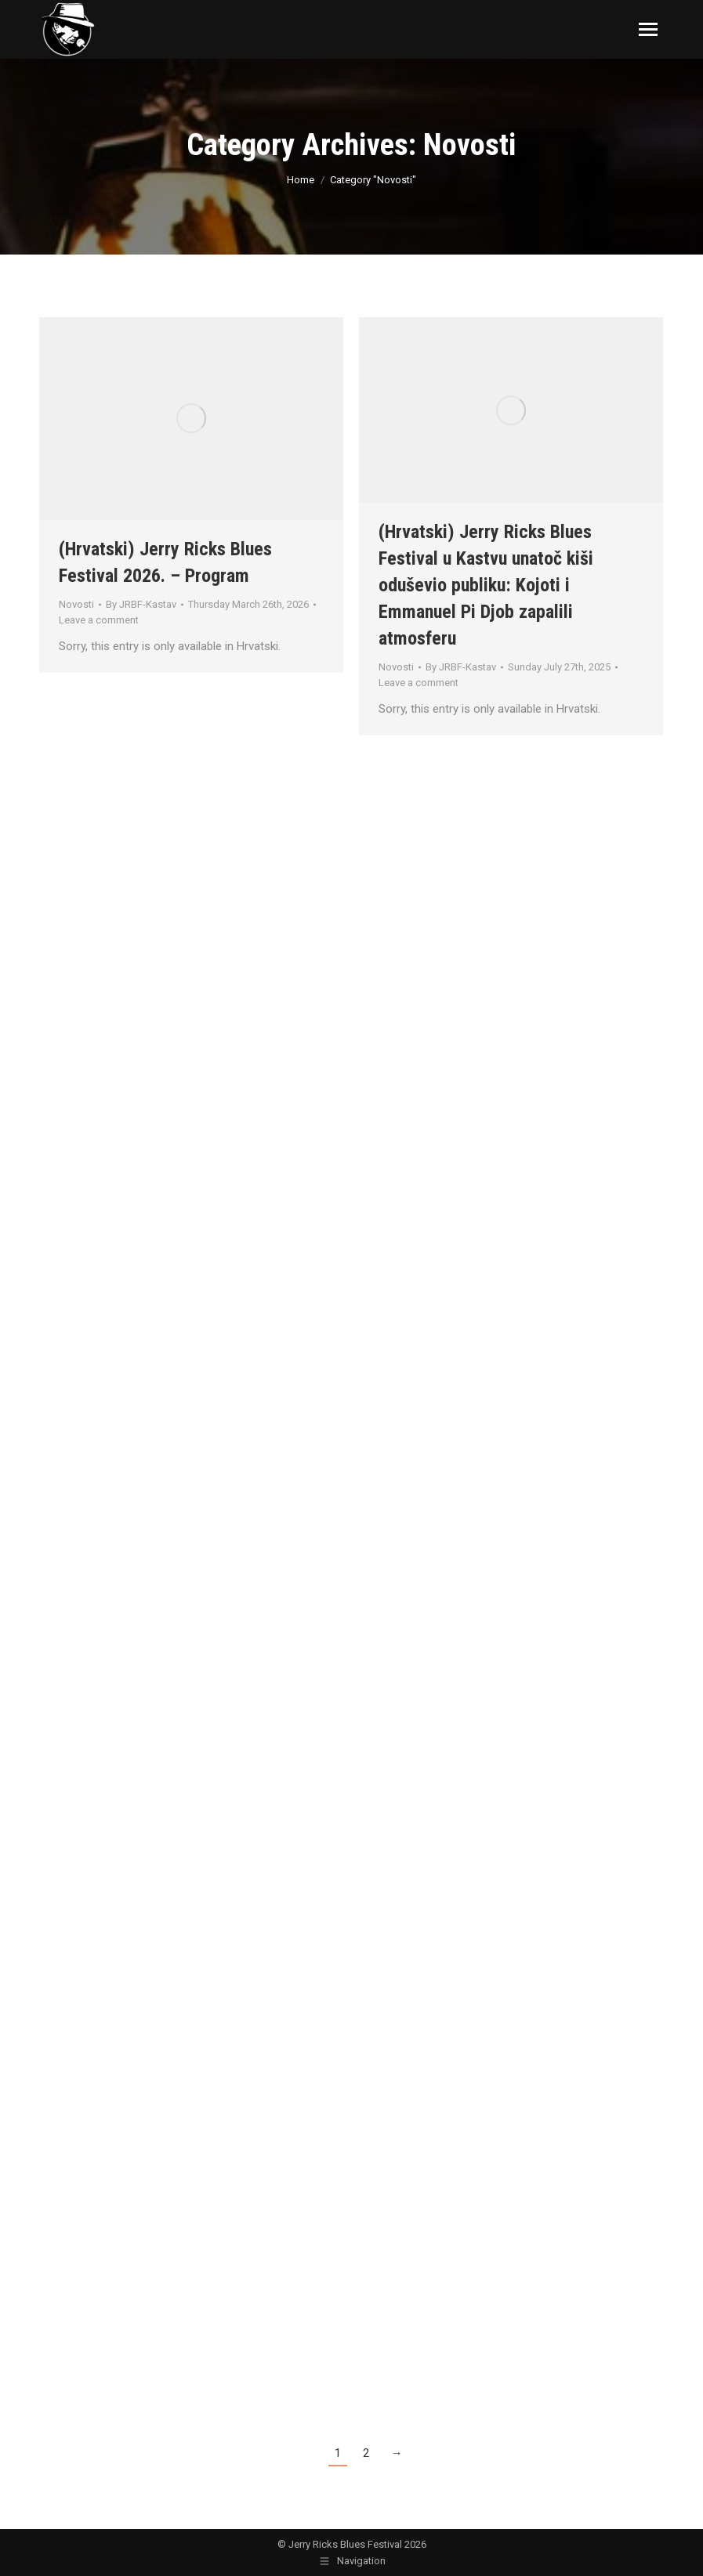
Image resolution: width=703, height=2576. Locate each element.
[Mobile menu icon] (648, 29)
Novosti (76, 604)
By (141, 604)
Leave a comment (99, 620)
